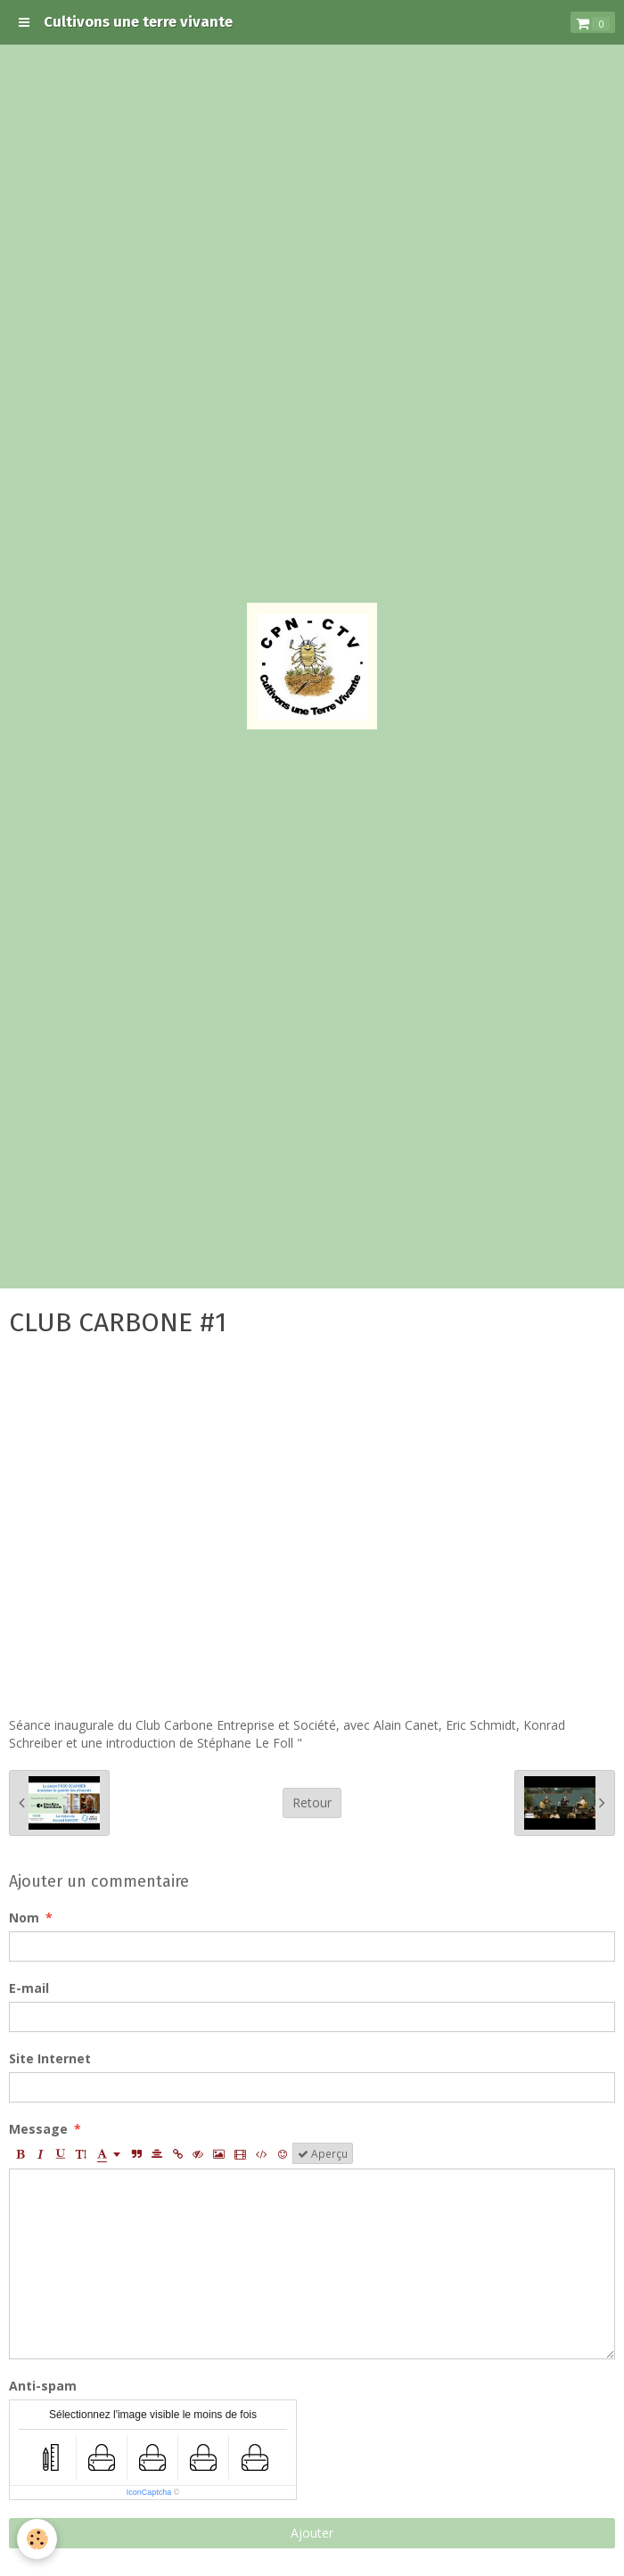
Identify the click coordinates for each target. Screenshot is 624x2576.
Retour (312, 1802)
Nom (24, 1917)
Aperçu (323, 2153)
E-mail (29, 1987)
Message (38, 2128)
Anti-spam (43, 2385)
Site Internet (50, 2058)
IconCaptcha (149, 2492)
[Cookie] (38, 2539)
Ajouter (312, 2532)
